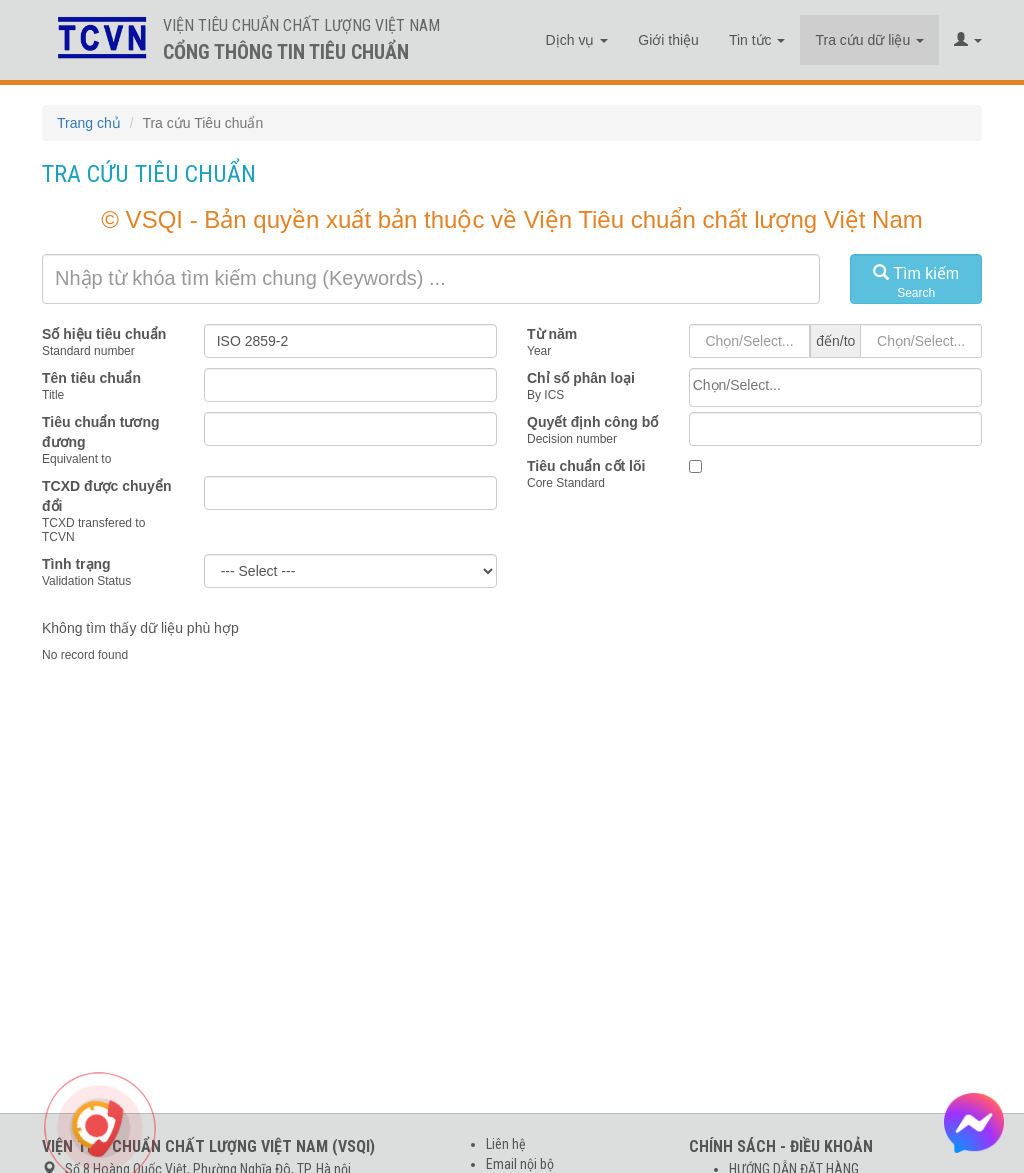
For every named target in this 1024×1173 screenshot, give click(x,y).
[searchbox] (835, 385)
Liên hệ (506, 1144)
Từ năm (552, 334)
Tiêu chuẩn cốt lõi (586, 466)
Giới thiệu (668, 40)
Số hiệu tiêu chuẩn (104, 334)
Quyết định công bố (592, 422)
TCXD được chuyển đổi (106, 496)
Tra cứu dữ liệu (869, 40)
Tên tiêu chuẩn (91, 378)
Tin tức (757, 40)
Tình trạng (76, 564)
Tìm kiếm (916, 282)
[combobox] (835, 387)
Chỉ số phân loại (581, 378)
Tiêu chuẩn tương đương (101, 432)
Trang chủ (89, 123)
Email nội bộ (520, 1164)
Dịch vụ (577, 40)
